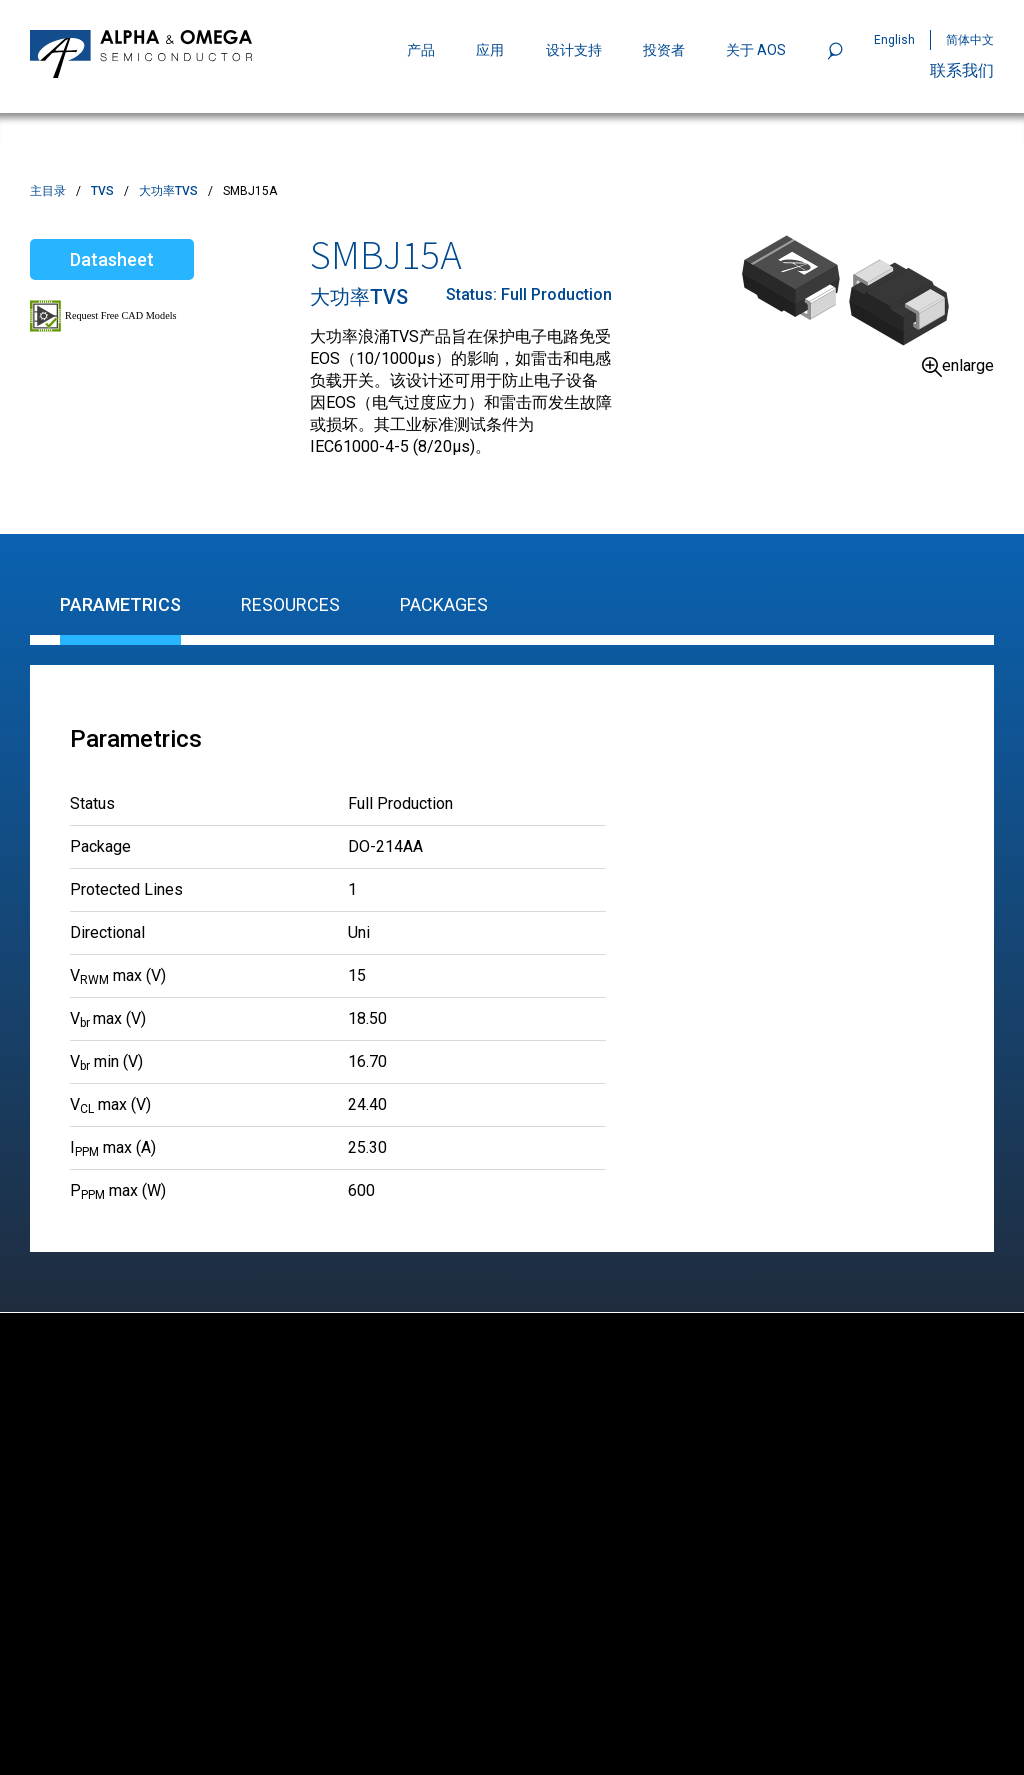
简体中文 (970, 40)
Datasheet (112, 259)
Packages (444, 604)
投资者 (664, 50)
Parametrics (120, 604)
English (894, 40)
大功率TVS (168, 191)
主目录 (48, 191)
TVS (102, 191)
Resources (290, 604)
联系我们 (962, 70)
